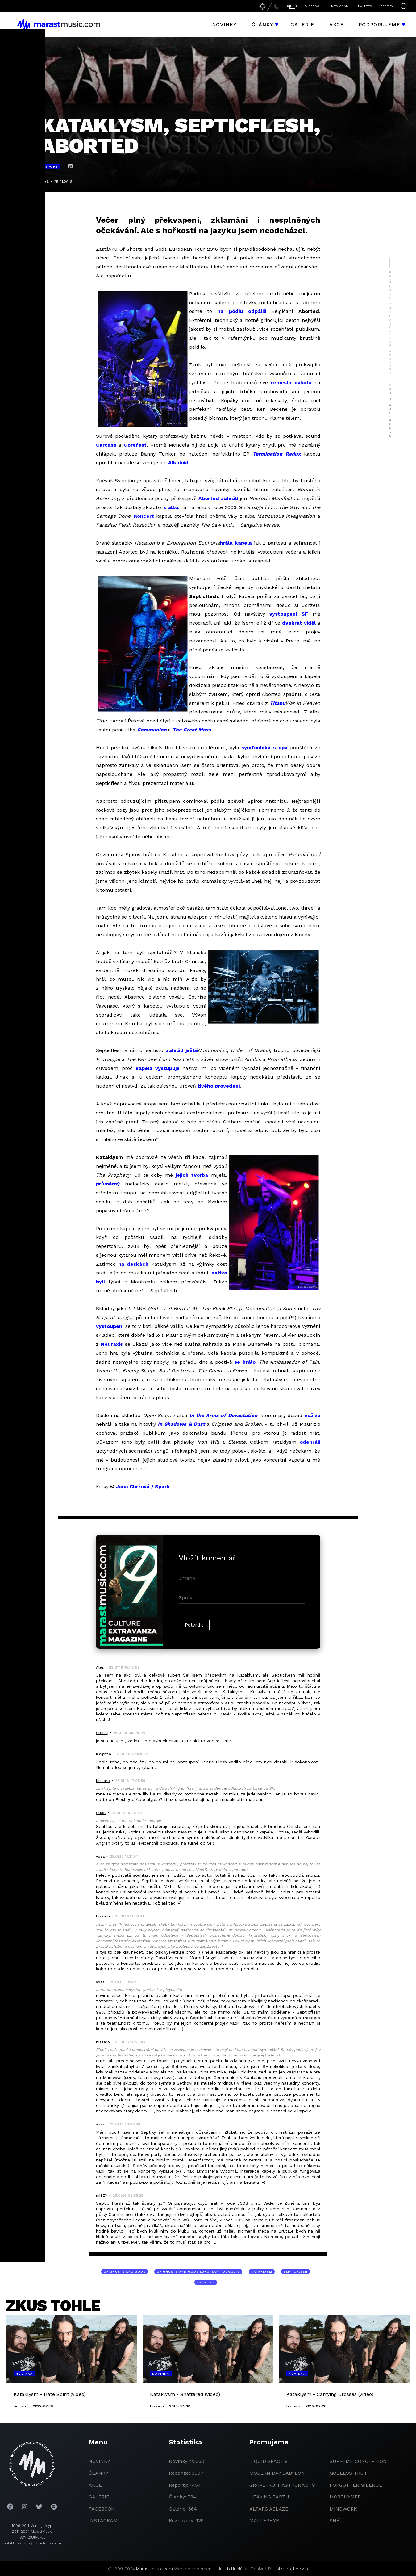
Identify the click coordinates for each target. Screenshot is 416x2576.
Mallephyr (264, 2520)
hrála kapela (236, 543)
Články (262, 24)
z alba (171, 507)
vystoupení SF (288, 614)
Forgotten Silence (356, 2485)
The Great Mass (192, 730)
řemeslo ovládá (291, 382)
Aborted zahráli (218, 498)
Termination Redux (277, 454)
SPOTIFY (387, 6)
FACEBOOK (313, 6)
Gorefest (135, 445)
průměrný (108, 1184)
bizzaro (283, 2568)
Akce (336, 24)
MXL (45, 181)
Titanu (277, 703)
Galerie (302, 24)
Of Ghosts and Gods (124, 2271)
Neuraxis (112, 1344)
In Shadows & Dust (181, 1424)
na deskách (133, 1264)
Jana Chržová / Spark (143, 1486)
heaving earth (269, 2497)
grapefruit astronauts (282, 2485)
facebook (101, 2509)
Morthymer (345, 2497)
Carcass (106, 445)
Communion (152, 730)
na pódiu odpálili (241, 311)
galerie (99, 2497)
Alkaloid (178, 462)
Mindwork (343, 2509)
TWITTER (364, 6)
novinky (99, 2461)
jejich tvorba (192, 1175)
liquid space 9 (268, 2461)
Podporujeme (379, 24)
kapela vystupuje (157, 1068)
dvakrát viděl (299, 623)
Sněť (336, 2520)
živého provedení (219, 1086)
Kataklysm (261, 2271)
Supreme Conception (358, 2461)
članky (98, 2473)
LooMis (300, 2568)
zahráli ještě (182, 1050)
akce (95, 2485)
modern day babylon (277, 2473)
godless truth (350, 2473)
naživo (312, 1415)
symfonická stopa (264, 748)
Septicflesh (295, 2271)
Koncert (144, 516)
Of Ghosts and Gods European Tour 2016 (198, 2271)
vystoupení (110, 1326)
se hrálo (244, 1362)
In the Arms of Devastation (223, 1415)
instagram (103, 2520)
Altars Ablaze (268, 2509)
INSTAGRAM (339, 6)
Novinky (224, 24)
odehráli (310, 1442)
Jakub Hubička (232, 2568)
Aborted (205, 2282)
